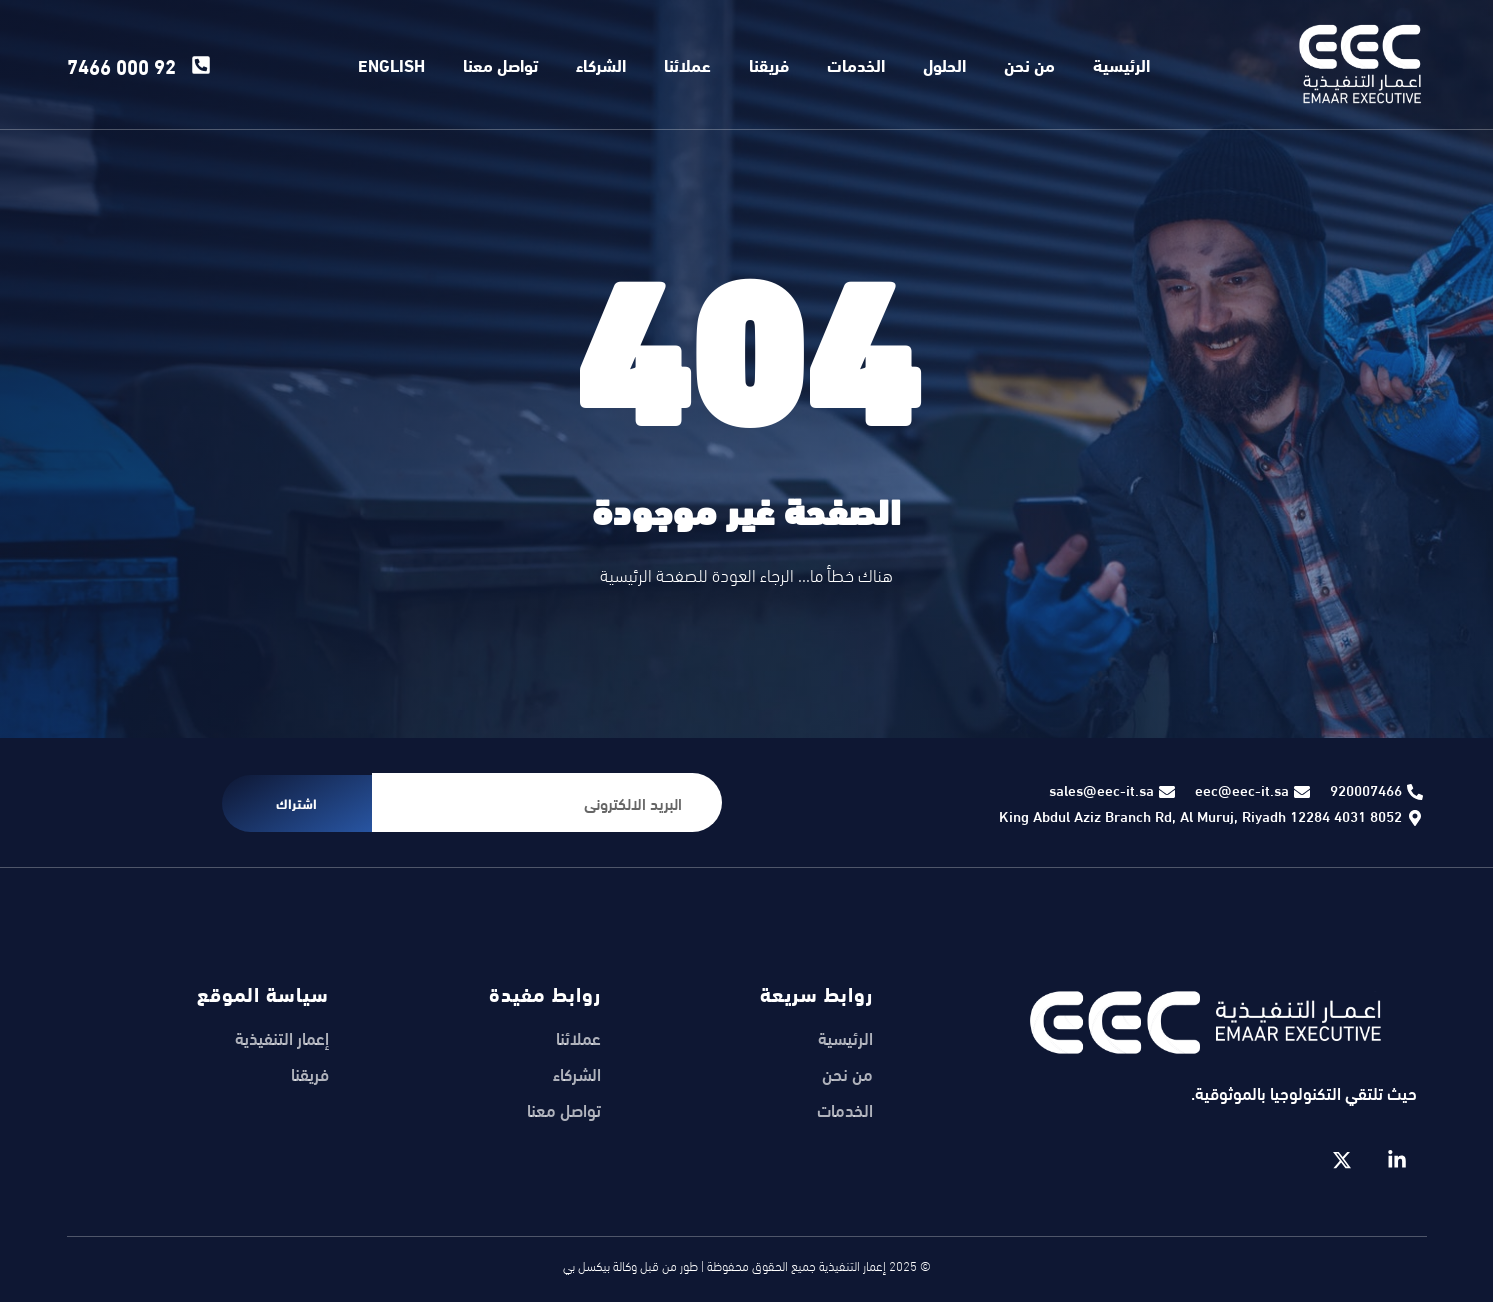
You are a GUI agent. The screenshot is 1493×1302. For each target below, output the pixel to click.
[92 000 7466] (201, 65)
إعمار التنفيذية (282, 1038)
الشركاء (601, 64)
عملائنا (687, 64)
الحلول (944, 64)
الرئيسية (1121, 64)
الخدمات (856, 64)
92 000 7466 (121, 64)
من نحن (1029, 64)
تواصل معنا (500, 64)
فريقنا (769, 64)
